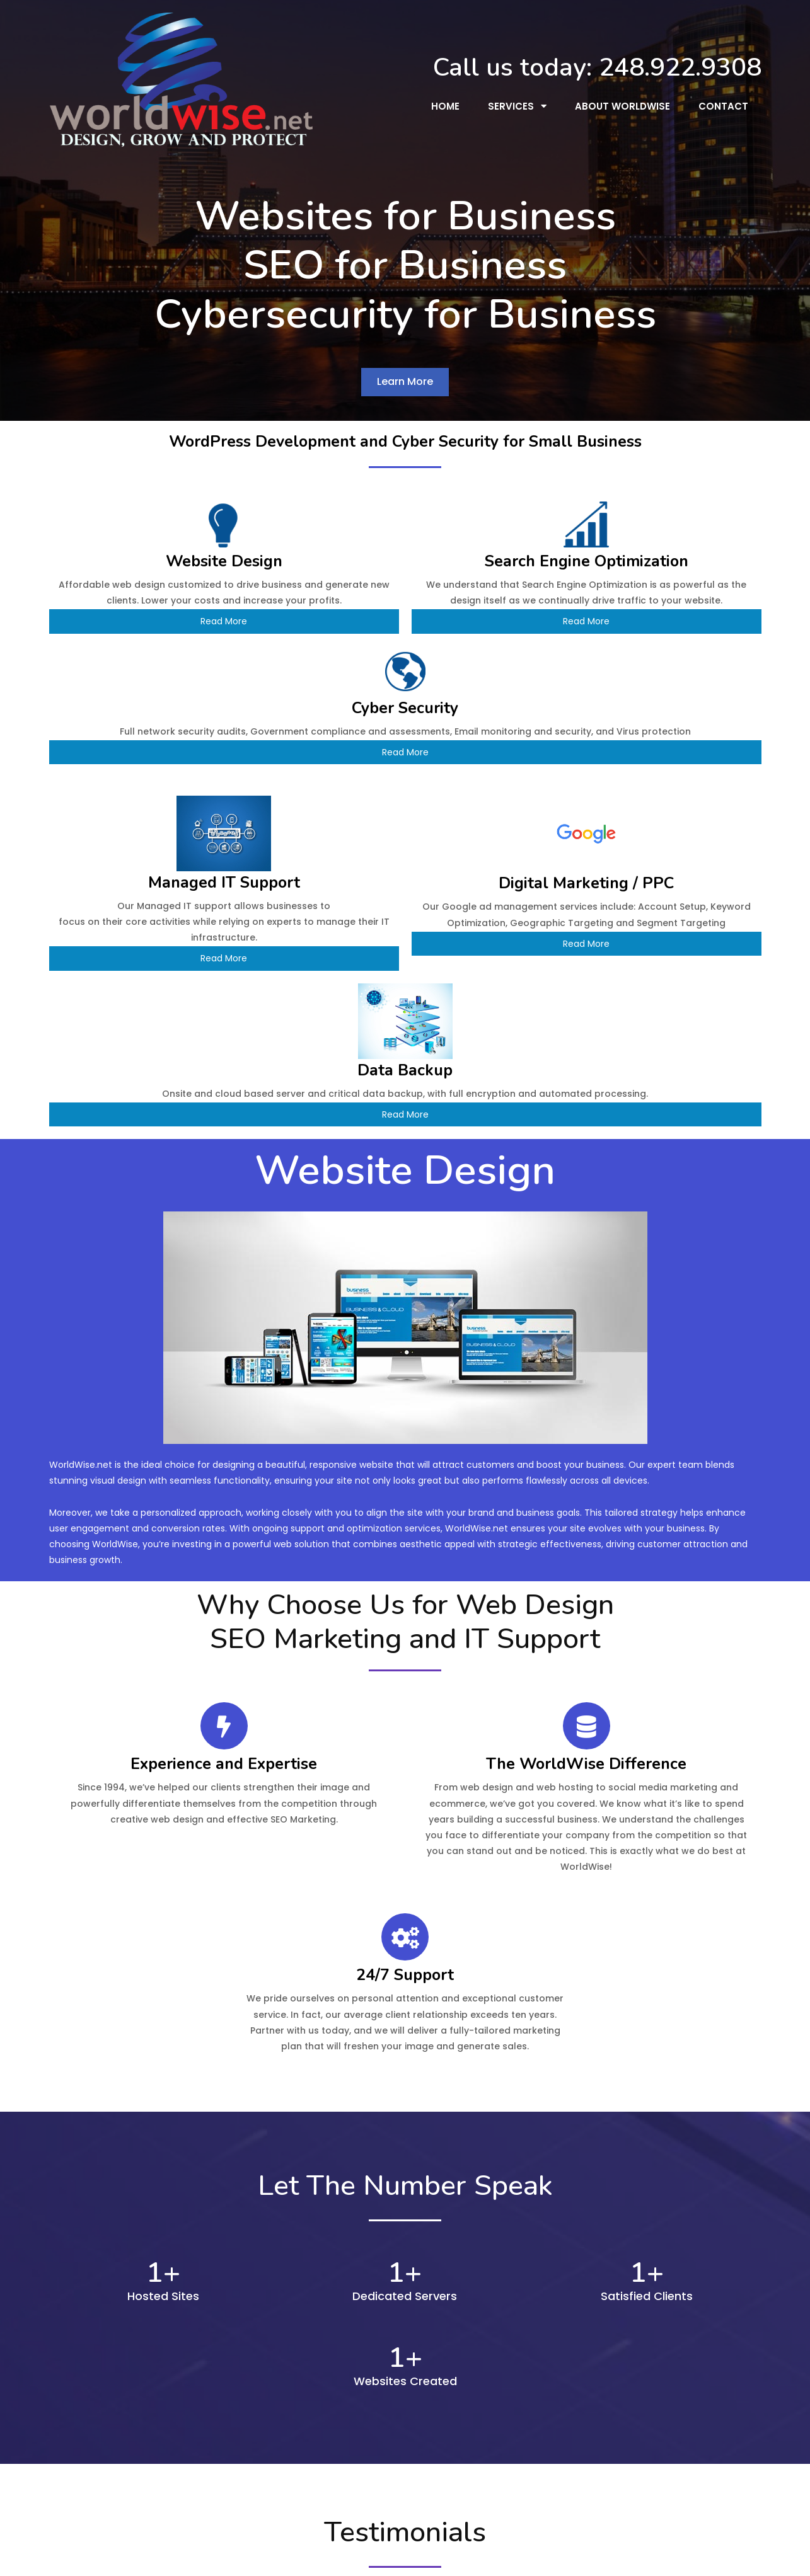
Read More (163, 614)
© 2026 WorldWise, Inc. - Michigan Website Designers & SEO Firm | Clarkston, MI (405, 2557)
